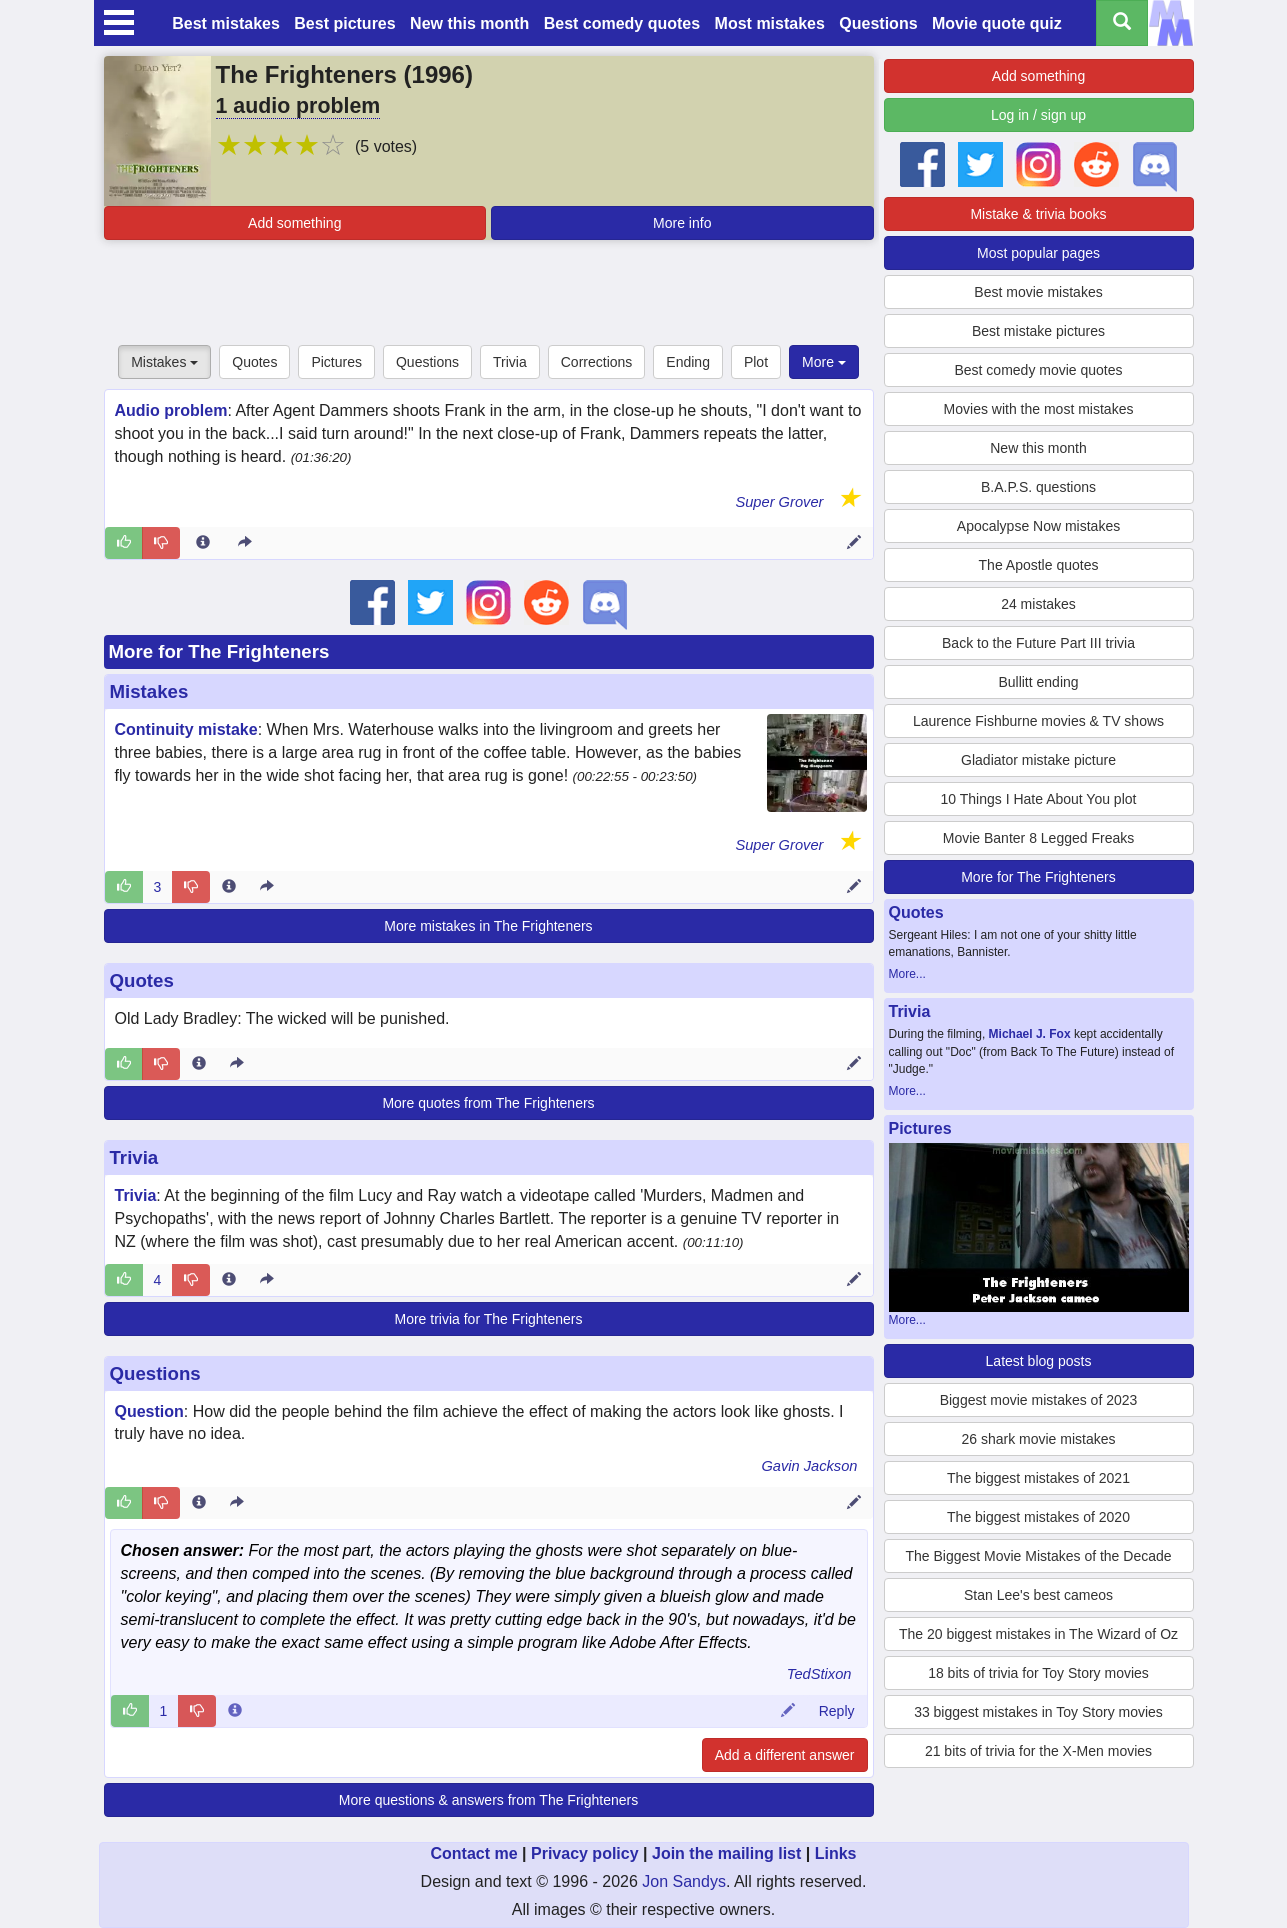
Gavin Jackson (809, 1466)
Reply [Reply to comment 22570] (837, 1711)
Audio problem (171, 410)
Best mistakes (226, 23)
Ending (688, 362)
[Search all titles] (1122, 23)
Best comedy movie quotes (1038, 370)
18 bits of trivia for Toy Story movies (1038, 1673)
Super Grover (779, 502)
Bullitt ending (1038, 682)
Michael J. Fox (1030, 1034)
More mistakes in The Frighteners (488, 926)
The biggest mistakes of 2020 (1038, 1517)
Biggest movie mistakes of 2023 (1039, 1400)
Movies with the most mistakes (1039, 409)
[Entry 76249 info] (199, 1503)
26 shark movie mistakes (1038, 1439)
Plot (756, 362)
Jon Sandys (684, 1881)
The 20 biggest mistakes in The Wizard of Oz (1038, 1634)
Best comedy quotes (622, 23)
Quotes (254, 362)
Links (836, 1853)
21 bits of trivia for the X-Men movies (1038, 1751)
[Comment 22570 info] (235, 1711)
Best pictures (344, 23)
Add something (294, 223)
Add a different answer (785, 1755)
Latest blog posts (1039, 1361)
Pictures (336, 362)
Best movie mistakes (1038, 292)
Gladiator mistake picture (1038, 760)
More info (682, 223)
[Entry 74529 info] (229, 887)
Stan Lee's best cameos (1038, 1595)
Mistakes (164, 362)
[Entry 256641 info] (199, 1064)
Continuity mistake (186, 729)
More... (907, 974)
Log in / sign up (1038, 115)
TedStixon (819, 1674)
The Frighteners (306, 74)
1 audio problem (298, 106)
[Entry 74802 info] (203, 543)
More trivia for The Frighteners (488, 1319)
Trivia (510, 362)
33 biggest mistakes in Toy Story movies (1038, 1712)
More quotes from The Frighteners (488, 1103)
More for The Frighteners (219, 651)
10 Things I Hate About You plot (1039, 799)
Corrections (597, 362)
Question (149, 1411)
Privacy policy (585, 1853)
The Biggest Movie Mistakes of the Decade (1038, 1556)
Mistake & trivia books (1038, 214)
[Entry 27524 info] (229, 1280)
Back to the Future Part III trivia (1038, 643)
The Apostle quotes (1039, 565)
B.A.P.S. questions (1038, 487)
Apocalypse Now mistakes (1038, 526)
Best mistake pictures (1038, 331)
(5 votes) (386, 146)
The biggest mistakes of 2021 (1038, 1478)
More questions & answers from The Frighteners (488, 1800)
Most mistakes (770, 23)
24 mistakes (1038, 604)
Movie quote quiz (997, 23)
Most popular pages (1038, 253)
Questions (878, 23)
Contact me (473, 1853)
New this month (469, 23)
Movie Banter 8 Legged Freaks (1038, 838)
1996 (438, 74)
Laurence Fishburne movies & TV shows (1038, 721)
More (824, 362)
